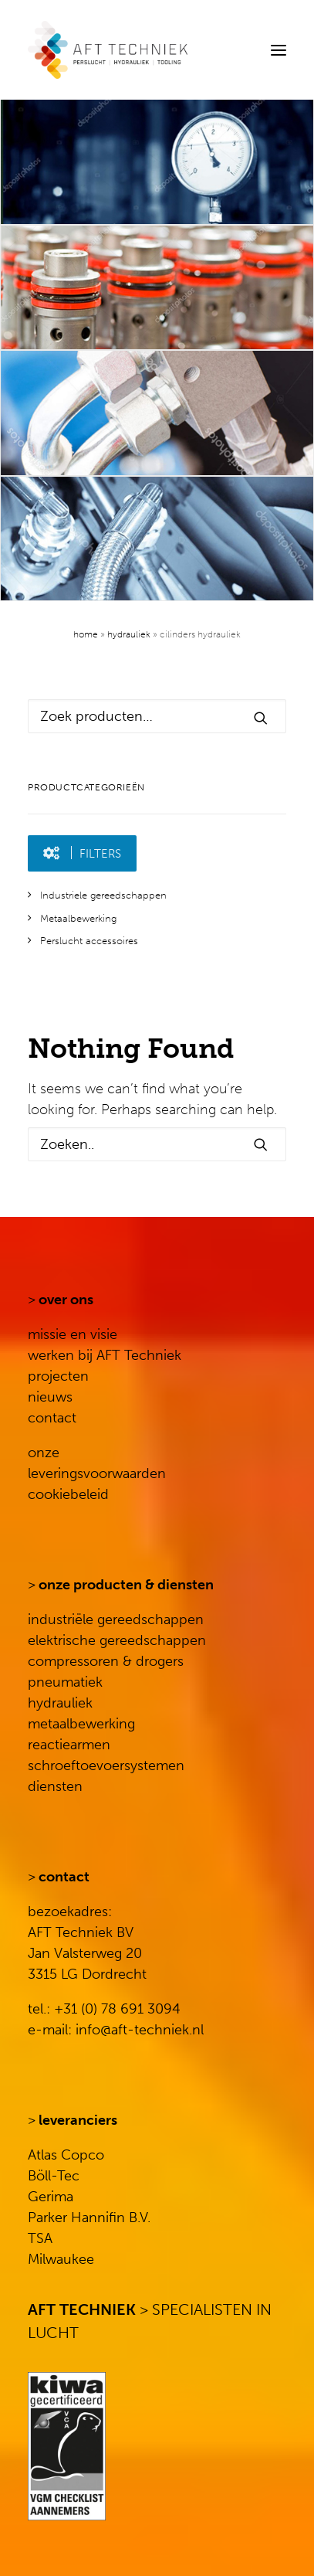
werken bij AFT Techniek (104, 1355)
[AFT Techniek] (157, 50)
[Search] (231, 50)
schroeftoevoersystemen (106, 1765)
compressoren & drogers (106, 1661)
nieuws (50, 1396)
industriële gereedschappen (116, 1619)
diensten (55, 1786)
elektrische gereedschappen (117, 1640)
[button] (278, 50)
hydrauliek (60, 1702)
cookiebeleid (68, 1494)
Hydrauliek (128, 634)
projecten (58, 1376)
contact (52, 1417)
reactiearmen (69, 1744)
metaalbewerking (81, 1723)
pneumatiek (65, 1682)
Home (85, 634)
